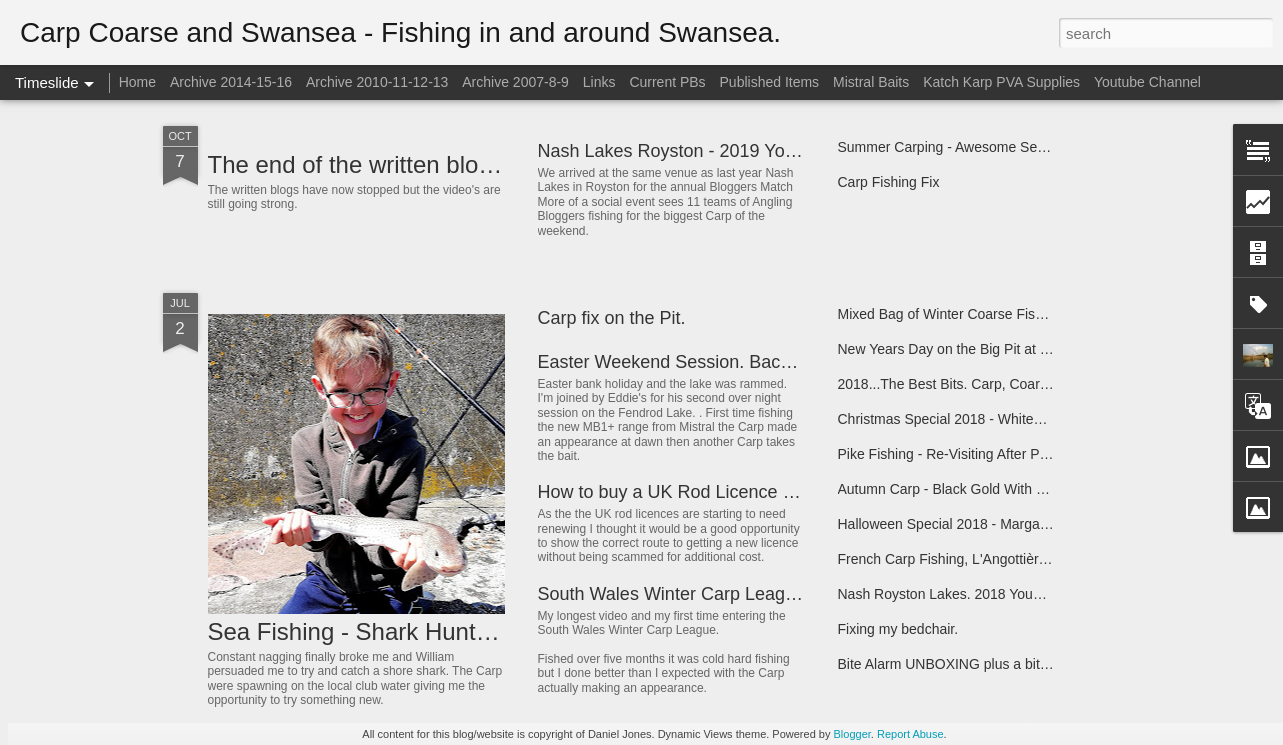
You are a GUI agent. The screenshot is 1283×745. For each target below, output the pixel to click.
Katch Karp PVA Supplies (1001, 82)
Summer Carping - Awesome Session (954, 147)
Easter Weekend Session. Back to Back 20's (715, 362)
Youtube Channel (1147, 82)
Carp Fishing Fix (889, 182)
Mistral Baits (871, 82)
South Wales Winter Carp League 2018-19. (710, 594)
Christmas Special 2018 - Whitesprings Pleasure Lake (1005, 419)
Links (599, 82)
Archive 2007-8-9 (515, 82)
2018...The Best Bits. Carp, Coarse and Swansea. (993, 384)
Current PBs (667, 82)
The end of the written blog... (360, 164)
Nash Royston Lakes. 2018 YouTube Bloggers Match (1002, 594)
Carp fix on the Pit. (612, 318)
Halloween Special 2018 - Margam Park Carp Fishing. (1005, 524)
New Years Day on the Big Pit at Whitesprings (979, 349)
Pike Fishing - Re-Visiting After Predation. (966, 454)
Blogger (852, 734)
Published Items (770, 82)
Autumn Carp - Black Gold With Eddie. (957, 489)
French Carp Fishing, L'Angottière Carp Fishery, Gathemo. (1018, 559)
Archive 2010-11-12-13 (377, 82)
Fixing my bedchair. (898, 629)
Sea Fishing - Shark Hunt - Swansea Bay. (428, 631)
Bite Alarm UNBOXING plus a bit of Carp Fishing (988, 664)
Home (137, 82)
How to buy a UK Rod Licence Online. (689, 492)
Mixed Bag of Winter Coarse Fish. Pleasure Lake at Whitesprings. (1041, 314)
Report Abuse (910, 734)
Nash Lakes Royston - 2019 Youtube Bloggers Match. (751, 151)
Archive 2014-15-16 (231, 82)
